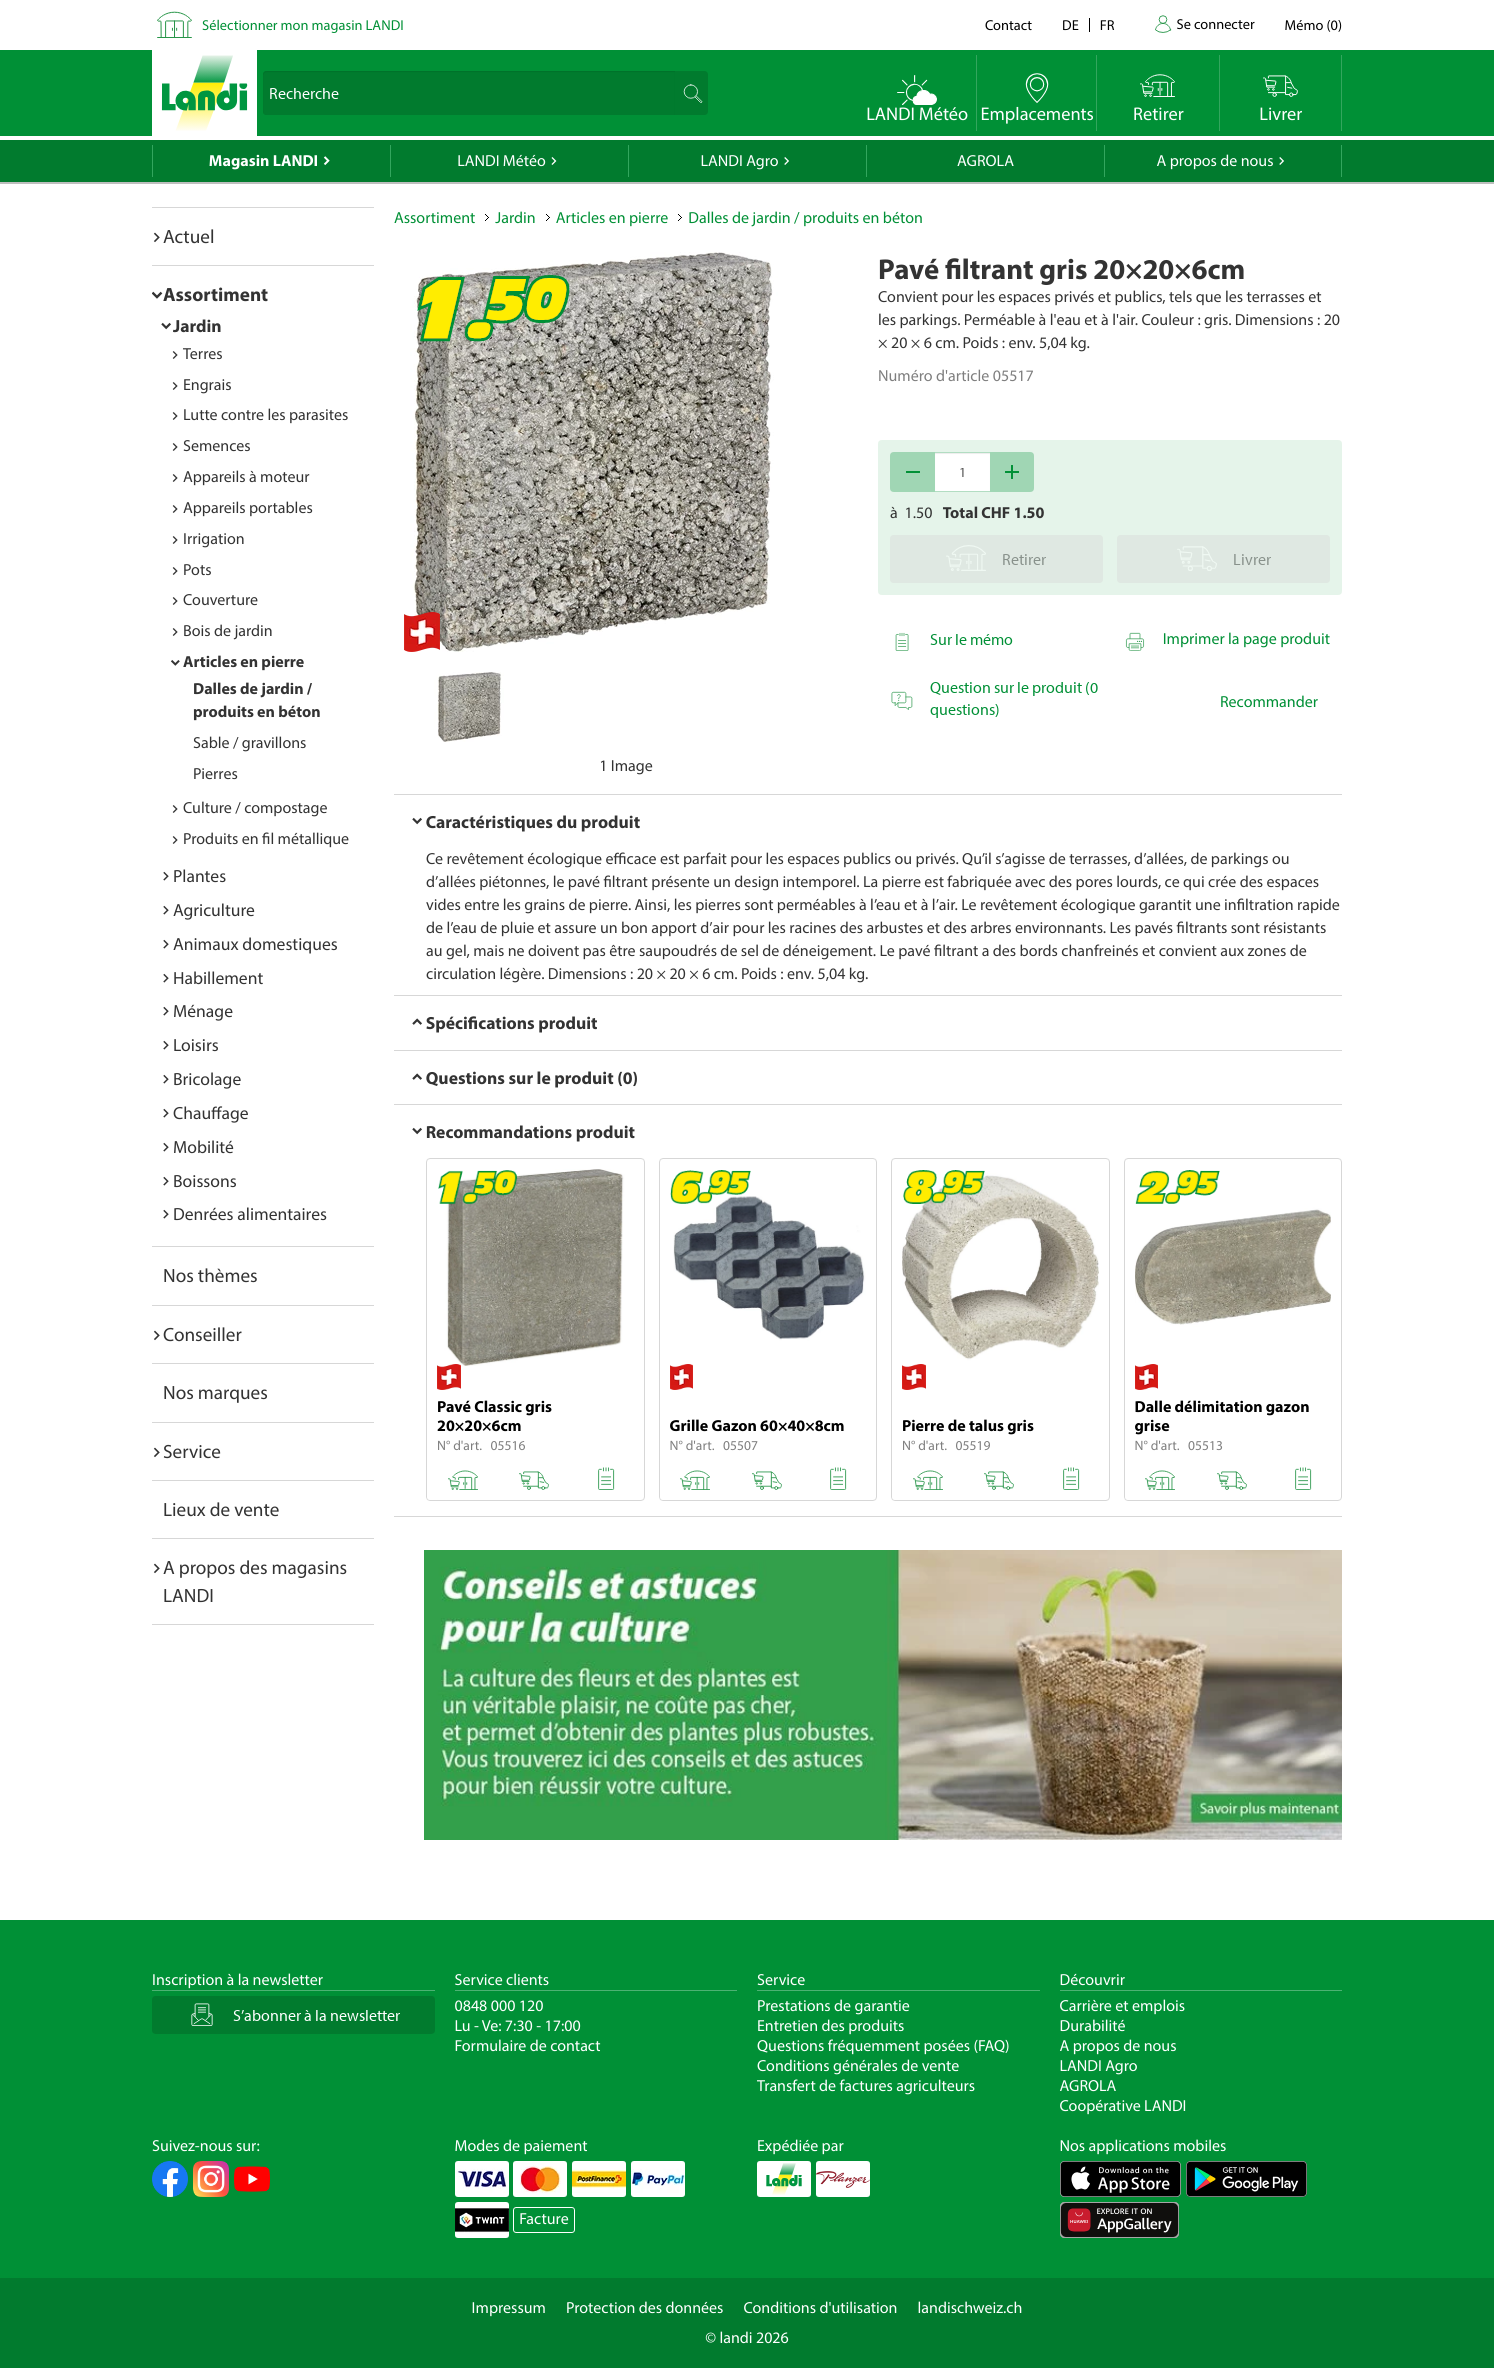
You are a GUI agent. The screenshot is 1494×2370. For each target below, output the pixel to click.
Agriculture (214, 909)
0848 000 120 (499, 2006)
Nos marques (215, 1392)
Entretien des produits (830, 2026)
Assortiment (215, 294)
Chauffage (211, 1112)
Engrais (207, 385)
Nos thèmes (210, 1275)
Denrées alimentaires (250, 1213)
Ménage (203, 1010)
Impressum (509, 2308)
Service (192, 1451)
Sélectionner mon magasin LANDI (303, 24)
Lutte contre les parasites (265, 415)
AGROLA (985, 161)
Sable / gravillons (249, 743)
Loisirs (196, 1044)
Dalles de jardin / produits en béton (805, 218)
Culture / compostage (255, 808)
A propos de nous (1214, 161)
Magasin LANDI (263, 161)
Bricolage (207, 1078)
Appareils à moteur (246, 477)
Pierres (215, 774)
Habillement (218, 977)
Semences (217, 446)
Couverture (220, 600)
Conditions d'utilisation (820, 2308)
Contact (1008, 24)
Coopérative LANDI (1123, 2106)
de (1070, 24)
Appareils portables (248, 508)
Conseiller (202, 1334)
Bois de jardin (228, 631)
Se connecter (1215, 23)
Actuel (188, 236)
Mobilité (203, 1146)
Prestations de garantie (833, 2006)
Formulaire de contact (528, 2046)
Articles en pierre (243, 662)
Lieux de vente (221, 1509)
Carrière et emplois (1123, 2006)
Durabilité (1093, 2026)
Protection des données (645, 2308)
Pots (197, 570)
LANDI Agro (739, 161)
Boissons (205, 1180)
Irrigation (214, 539)
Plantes (199, 875)
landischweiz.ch (970, 2308)
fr (1107, 24)
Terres (203, 354)
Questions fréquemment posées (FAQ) (883, 2046)
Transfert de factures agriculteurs (866, 2086)
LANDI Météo (501, 161)
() (1313, 24)
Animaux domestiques (255, 943)
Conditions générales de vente (858, 2066)
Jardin (197, 325)
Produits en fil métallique (266, 839)
